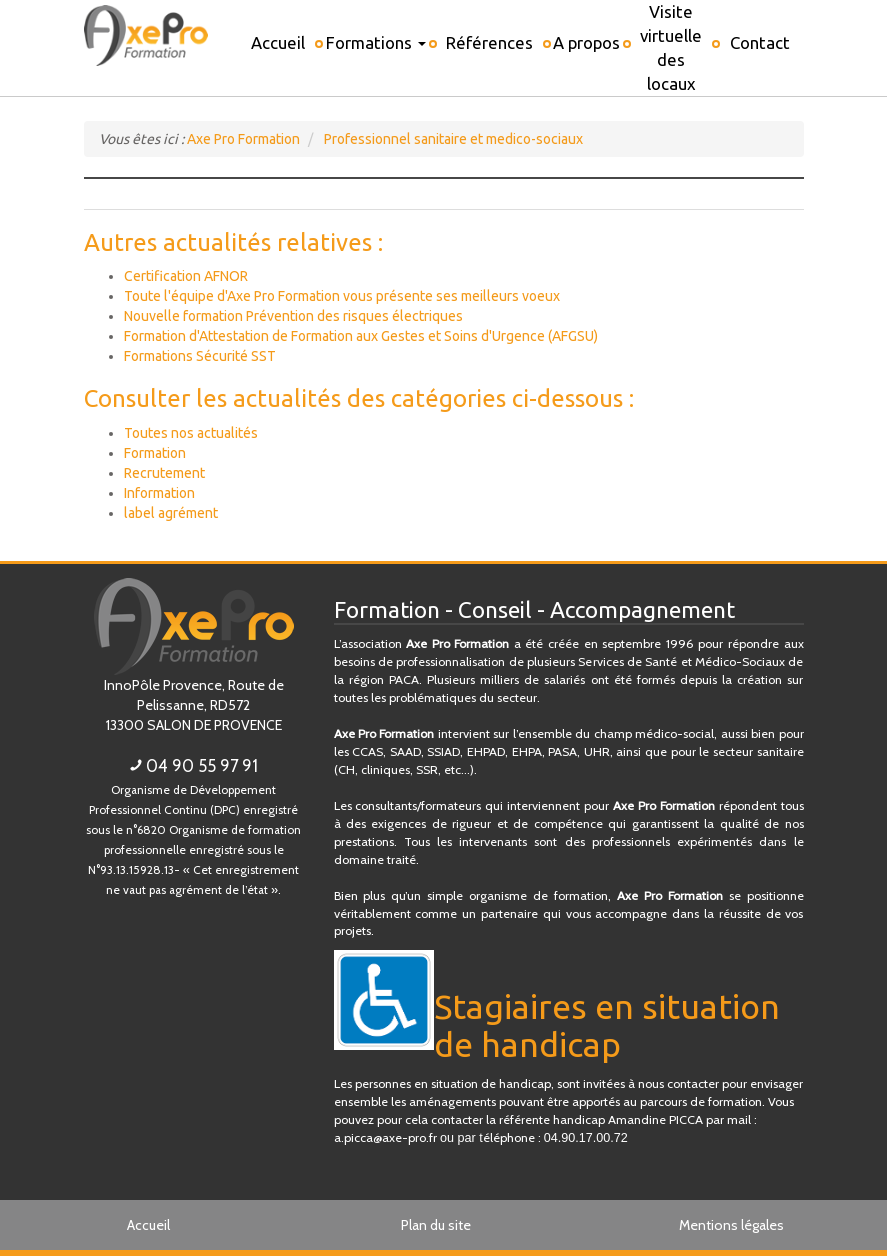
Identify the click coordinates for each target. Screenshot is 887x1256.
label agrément (171, 513)
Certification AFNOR (186, 276)
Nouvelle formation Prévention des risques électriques (293, 316)
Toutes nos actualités (191, 433)
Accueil (148, 1225)
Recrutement (164, 473)
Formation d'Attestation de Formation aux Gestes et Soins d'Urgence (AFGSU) (361, 336)
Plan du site (436, 1225)
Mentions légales (731, 1225)
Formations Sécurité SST (200, 356)
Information (159, 493)
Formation (155, 453)
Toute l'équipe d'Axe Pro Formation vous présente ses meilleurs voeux (342, 296)
